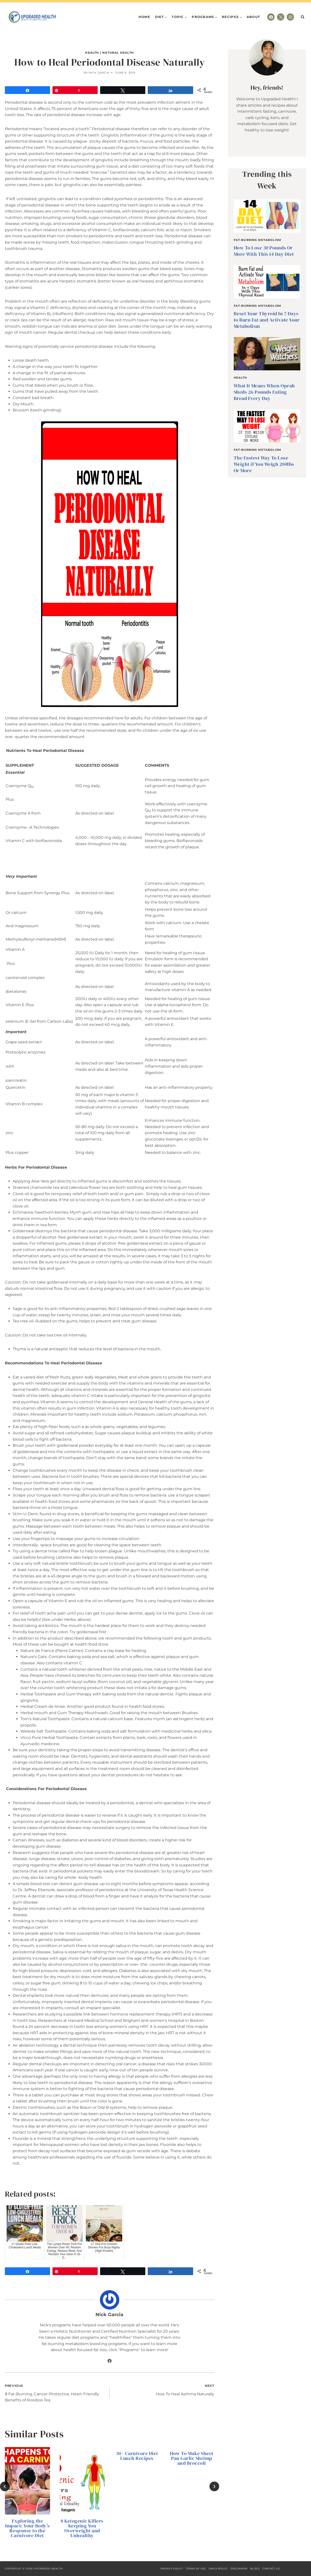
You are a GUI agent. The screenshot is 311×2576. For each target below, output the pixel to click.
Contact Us (271, 2568)
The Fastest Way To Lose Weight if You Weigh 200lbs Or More (264, 463)
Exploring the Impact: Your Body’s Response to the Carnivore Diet (27, 2528)
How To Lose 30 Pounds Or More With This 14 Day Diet (264, 250)
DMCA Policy (218, 2568)
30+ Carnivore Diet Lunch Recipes (137, 2456)
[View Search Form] (302, 17)
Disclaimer (239, 2568)
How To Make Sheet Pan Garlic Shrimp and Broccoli (192, 2458)
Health (92, 52)
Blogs (255, 2568)
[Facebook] (271, 17)
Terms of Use (196, 2568)
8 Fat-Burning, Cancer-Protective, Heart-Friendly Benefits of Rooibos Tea (55, 2392)
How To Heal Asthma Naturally (163, 2389)
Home (144, 17)
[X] (280, 17)
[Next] (214, 2486)
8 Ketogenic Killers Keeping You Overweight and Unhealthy (82, 2528)
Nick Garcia (99, 72)
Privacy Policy (172, 2568)
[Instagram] (290, 17)
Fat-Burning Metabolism (258, 240)
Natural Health (118, 52)
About (253, 17)
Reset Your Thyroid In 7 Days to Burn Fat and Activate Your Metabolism (267, 319)
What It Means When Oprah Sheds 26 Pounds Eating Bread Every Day (264, 391)
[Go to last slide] (5, 2486)
